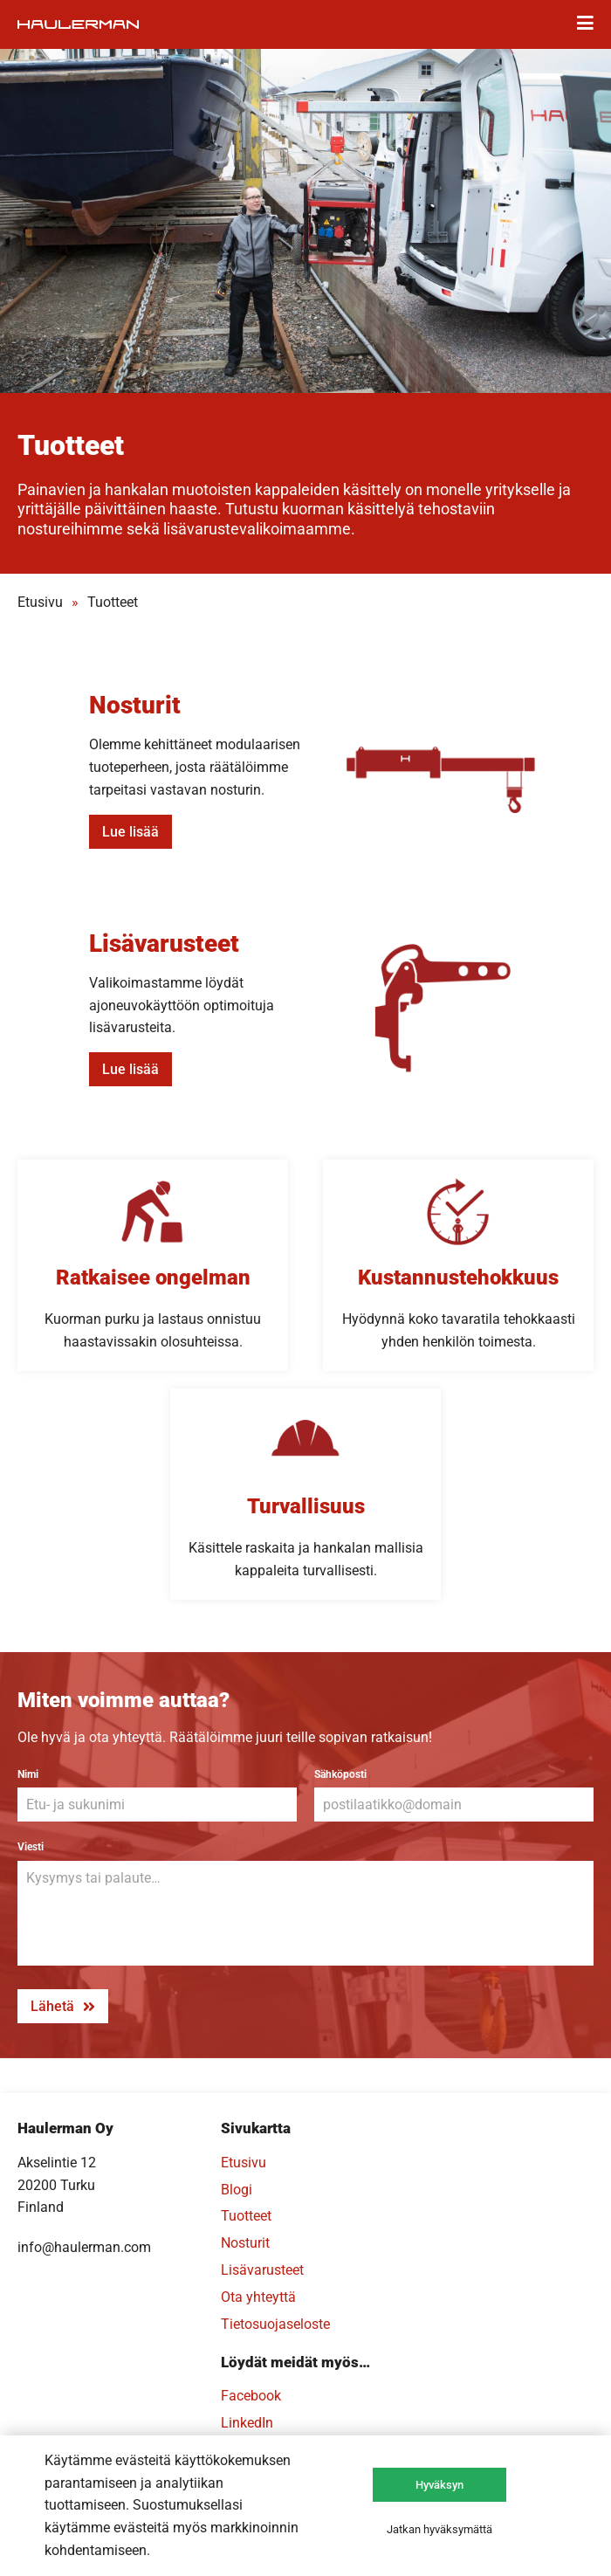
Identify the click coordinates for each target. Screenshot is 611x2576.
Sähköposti (340, 1774)
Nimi (27, 1774)
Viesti (30, 1847)
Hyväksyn (439, 2484)
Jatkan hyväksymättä (439, 2529)
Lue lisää (130, 831)
